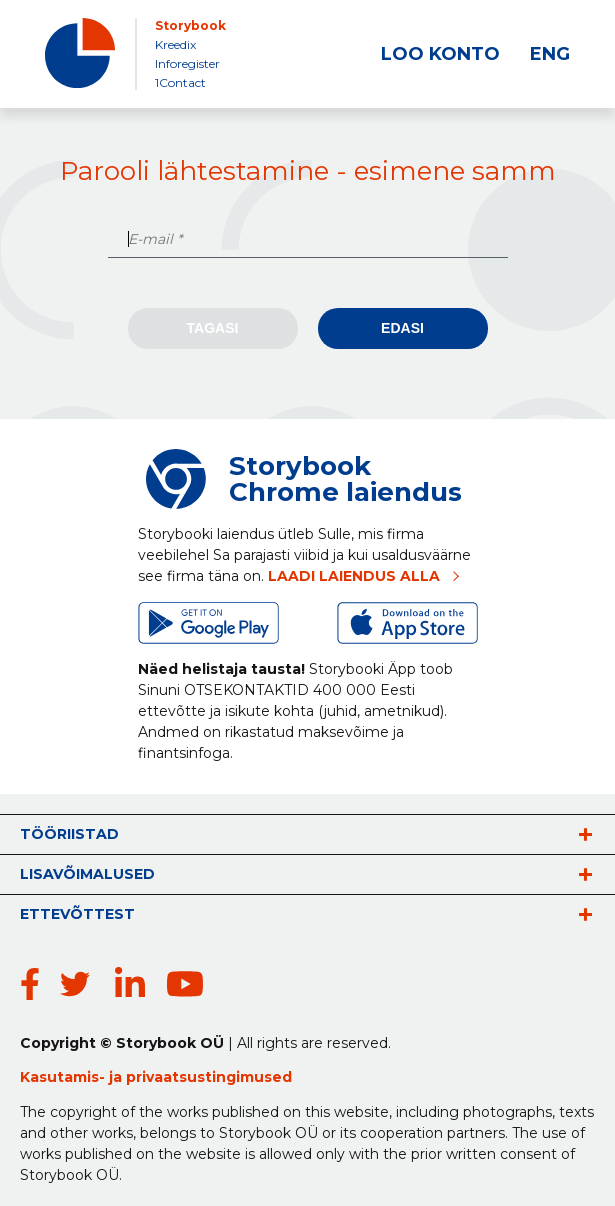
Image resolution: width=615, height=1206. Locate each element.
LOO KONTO (440, 54)
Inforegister (187, 63)
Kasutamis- (64, 1077)
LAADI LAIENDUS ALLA (354, 576)
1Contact (180, 82)
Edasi (402, 328)
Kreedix (175, 44)
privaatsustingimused (209, 1077)
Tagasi (213, 328)
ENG (550, 54)
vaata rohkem (585, 834)
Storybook (190, 25)
